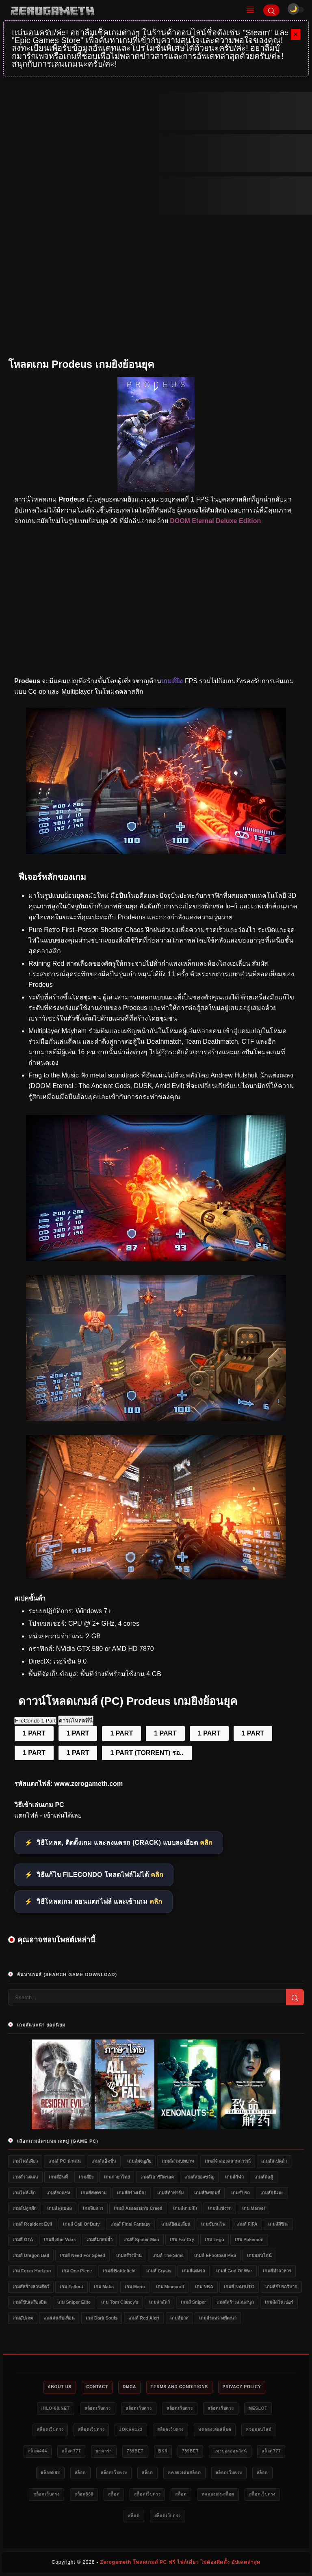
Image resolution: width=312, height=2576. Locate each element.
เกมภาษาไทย (117, 2176)
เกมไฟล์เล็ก (24, 2192)
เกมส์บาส (179, 2317)
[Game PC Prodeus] (156, 1419)
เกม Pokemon (249, 2239)
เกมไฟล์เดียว (25, 2161)
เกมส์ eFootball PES (215, 2255)
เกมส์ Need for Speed (82, 2255)
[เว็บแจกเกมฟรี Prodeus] (156, 851)
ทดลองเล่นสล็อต (215, 2429)
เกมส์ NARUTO (239, 2286)
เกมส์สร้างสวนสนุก (235, 2302)
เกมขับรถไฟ (213, 2224)
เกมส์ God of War (234, 2270)
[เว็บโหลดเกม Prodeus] (156, 1577)
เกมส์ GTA (23, 2239)
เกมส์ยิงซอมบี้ (207, 2192)
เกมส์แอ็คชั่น (103, 2161)
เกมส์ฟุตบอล (59, 2208)
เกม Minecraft (170, 2286)
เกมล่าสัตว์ (159, 2302)
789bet (135, 2451)
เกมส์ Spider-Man (141, 2239)
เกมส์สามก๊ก (185, 2208)
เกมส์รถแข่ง (58, 2192)
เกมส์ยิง (86, 2176)
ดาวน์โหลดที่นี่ (76, 1721)
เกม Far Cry (182, 2239)
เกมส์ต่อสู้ (263, 2176)
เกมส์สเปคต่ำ (274, 2161)
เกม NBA (204, 2286)
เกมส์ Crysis (158, 2270)
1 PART (34, 1733)
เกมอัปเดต (23, 2317)
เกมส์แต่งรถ (193, 2270)
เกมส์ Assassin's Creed (138, 2208)
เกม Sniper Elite (74, 2302)
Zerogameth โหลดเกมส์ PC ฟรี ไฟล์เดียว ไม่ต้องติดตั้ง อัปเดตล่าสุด (180, 2562)
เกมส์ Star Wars (60, 2239)
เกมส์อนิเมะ (272, 2192)
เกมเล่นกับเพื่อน (59, 2317)
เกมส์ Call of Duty (81, 2224)
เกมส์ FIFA (247, 2224)
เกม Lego (214, 2239)
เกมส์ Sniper (193, 2302)
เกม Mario (135, 2286)
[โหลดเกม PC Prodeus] (156, 1258)
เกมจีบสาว (93, 2208)
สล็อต (80, 2472)
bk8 (162, 2451)
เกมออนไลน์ (259, 2255)
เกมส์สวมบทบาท (178, 2161)
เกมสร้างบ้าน (129, 2255)
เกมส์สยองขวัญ (199, 2176)
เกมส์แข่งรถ (220, 2208)
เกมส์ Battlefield (119, 2270)
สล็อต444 (37, 2451)
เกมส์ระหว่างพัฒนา (217, 2317)
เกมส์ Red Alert (144, 2317)
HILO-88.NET (55, 2408)
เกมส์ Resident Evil (32, 2224)
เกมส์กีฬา (234, 2176)
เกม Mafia (104, 2286)
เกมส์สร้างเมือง (131, 2192)
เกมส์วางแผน (25, 2176)
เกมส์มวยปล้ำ (100, 2239)
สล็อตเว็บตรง (97, 2408)
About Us (60, 2387)
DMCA (129, 2387)
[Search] (271, 10)
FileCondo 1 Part (35, 1721)
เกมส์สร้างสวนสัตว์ (31, 2286)
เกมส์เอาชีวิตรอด (157, 2176)
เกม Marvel (253, 2208)
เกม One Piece (77, 2270)
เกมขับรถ (240, 2192)
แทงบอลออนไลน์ (230, 2451)
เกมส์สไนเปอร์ (279, 2302)
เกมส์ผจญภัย (139, 2161)
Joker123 (131, 2429)
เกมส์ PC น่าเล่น (64, 2161)
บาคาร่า (103, 2451)
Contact (97, 2387)
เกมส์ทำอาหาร (277, 2270)
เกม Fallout (71, 2286)
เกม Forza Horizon (32, 2270)
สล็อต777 (71, 2451)
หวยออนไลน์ (258, 2429)
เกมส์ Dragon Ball (31, 2255)
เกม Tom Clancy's (119, 2302)
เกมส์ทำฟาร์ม (170, 2192)
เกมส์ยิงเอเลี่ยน (176, 2224)
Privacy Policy (242, 2387)
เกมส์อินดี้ (58, 2176)
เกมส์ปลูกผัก (25, 2208)
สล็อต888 (50, 2472)
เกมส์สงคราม (93, 2192)
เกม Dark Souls (102, 2317)
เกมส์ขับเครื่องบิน (30, 2302)
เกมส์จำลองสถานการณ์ (228, 2161)
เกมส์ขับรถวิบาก (281, 2286)
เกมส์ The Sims (168, 2255)
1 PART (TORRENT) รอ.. (146, 1752)
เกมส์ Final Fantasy (130, 2224)
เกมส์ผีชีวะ (278, 2224)
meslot (258, 2408)
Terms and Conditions (179, 2387)
